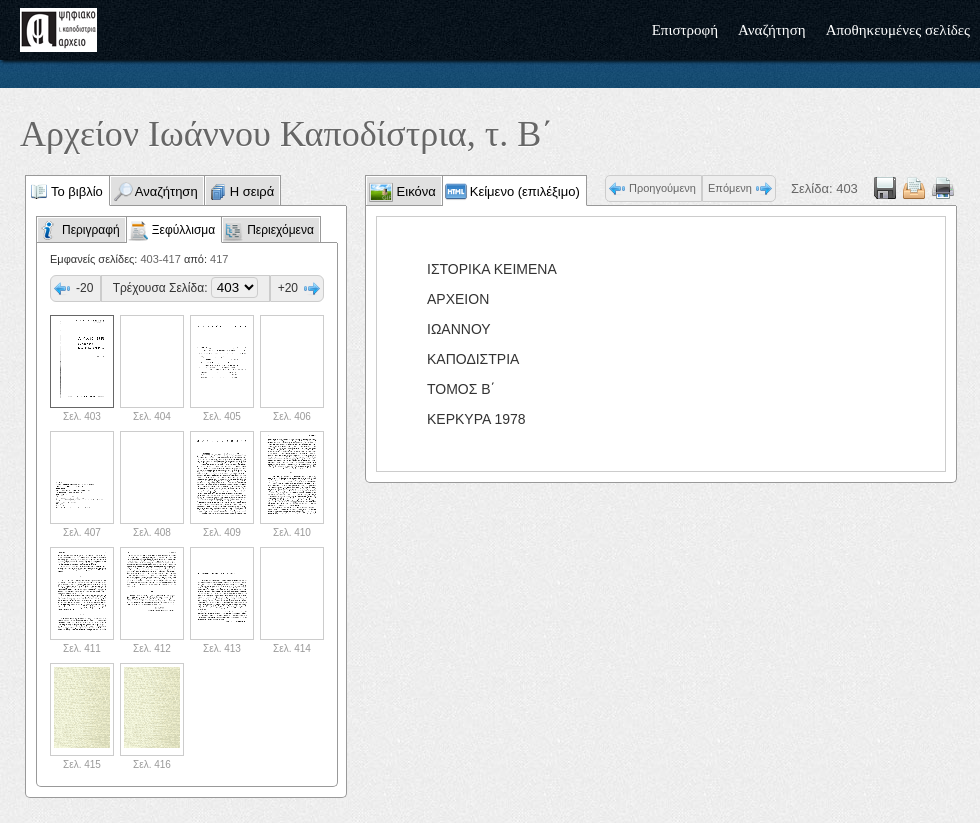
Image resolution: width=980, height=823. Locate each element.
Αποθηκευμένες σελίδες (898, 30)
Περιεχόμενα (280, 230)
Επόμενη (730, 188)
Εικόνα (414, 191)
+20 (288, 288)
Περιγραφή (91, 230)
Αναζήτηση (772, 30)
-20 (84, 288)
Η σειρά (252, 191)
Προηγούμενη (662, 188)
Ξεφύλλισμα (183, 230)
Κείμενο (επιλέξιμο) (525, 191)
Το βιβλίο (77, 191)
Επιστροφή (685, 30)
